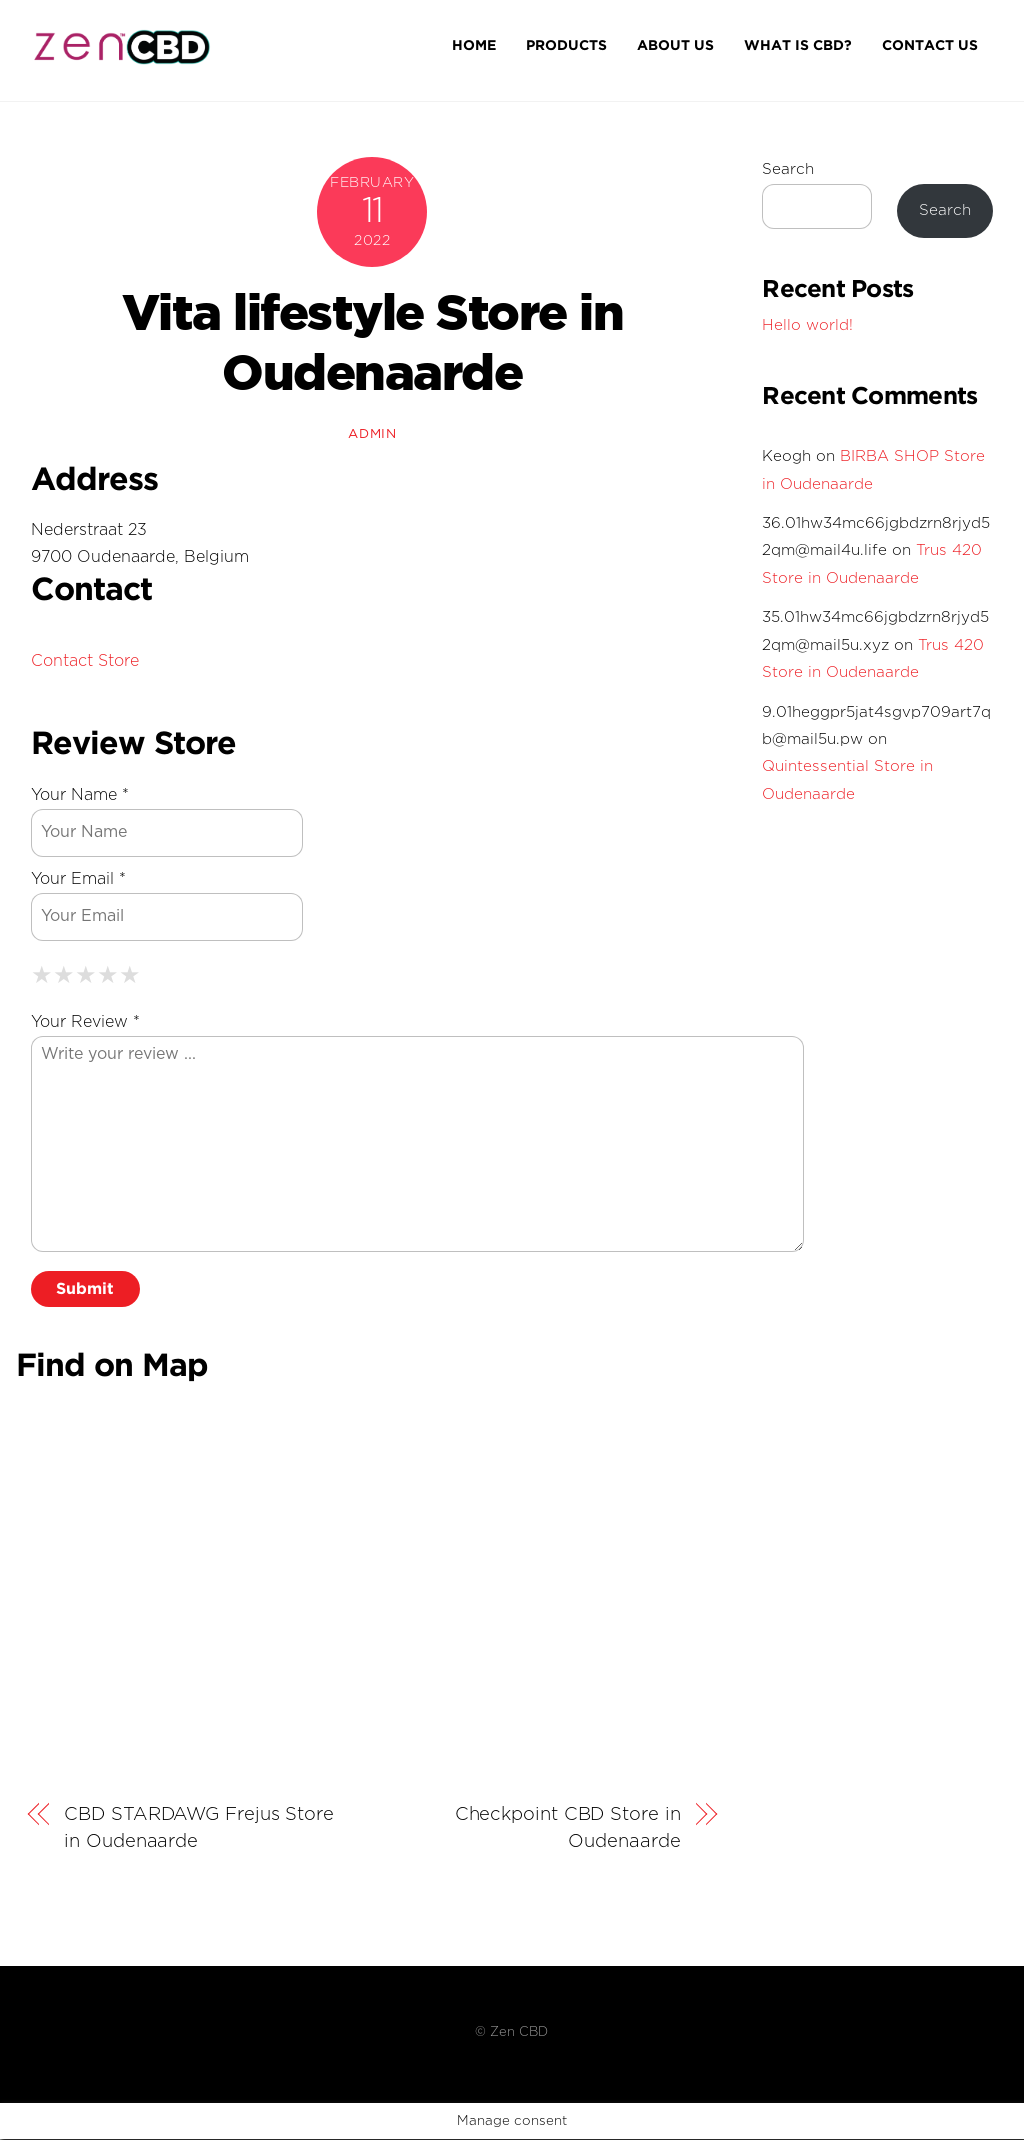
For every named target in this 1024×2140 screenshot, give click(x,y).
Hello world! (807, 326)
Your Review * (85, 1023)
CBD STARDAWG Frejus (199, 1828)
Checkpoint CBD (568, 1828)
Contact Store (85, 662)
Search (788, 171)
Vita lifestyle (373, 344)
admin (372, 435)
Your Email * (78, 880)
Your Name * (80, 796)
